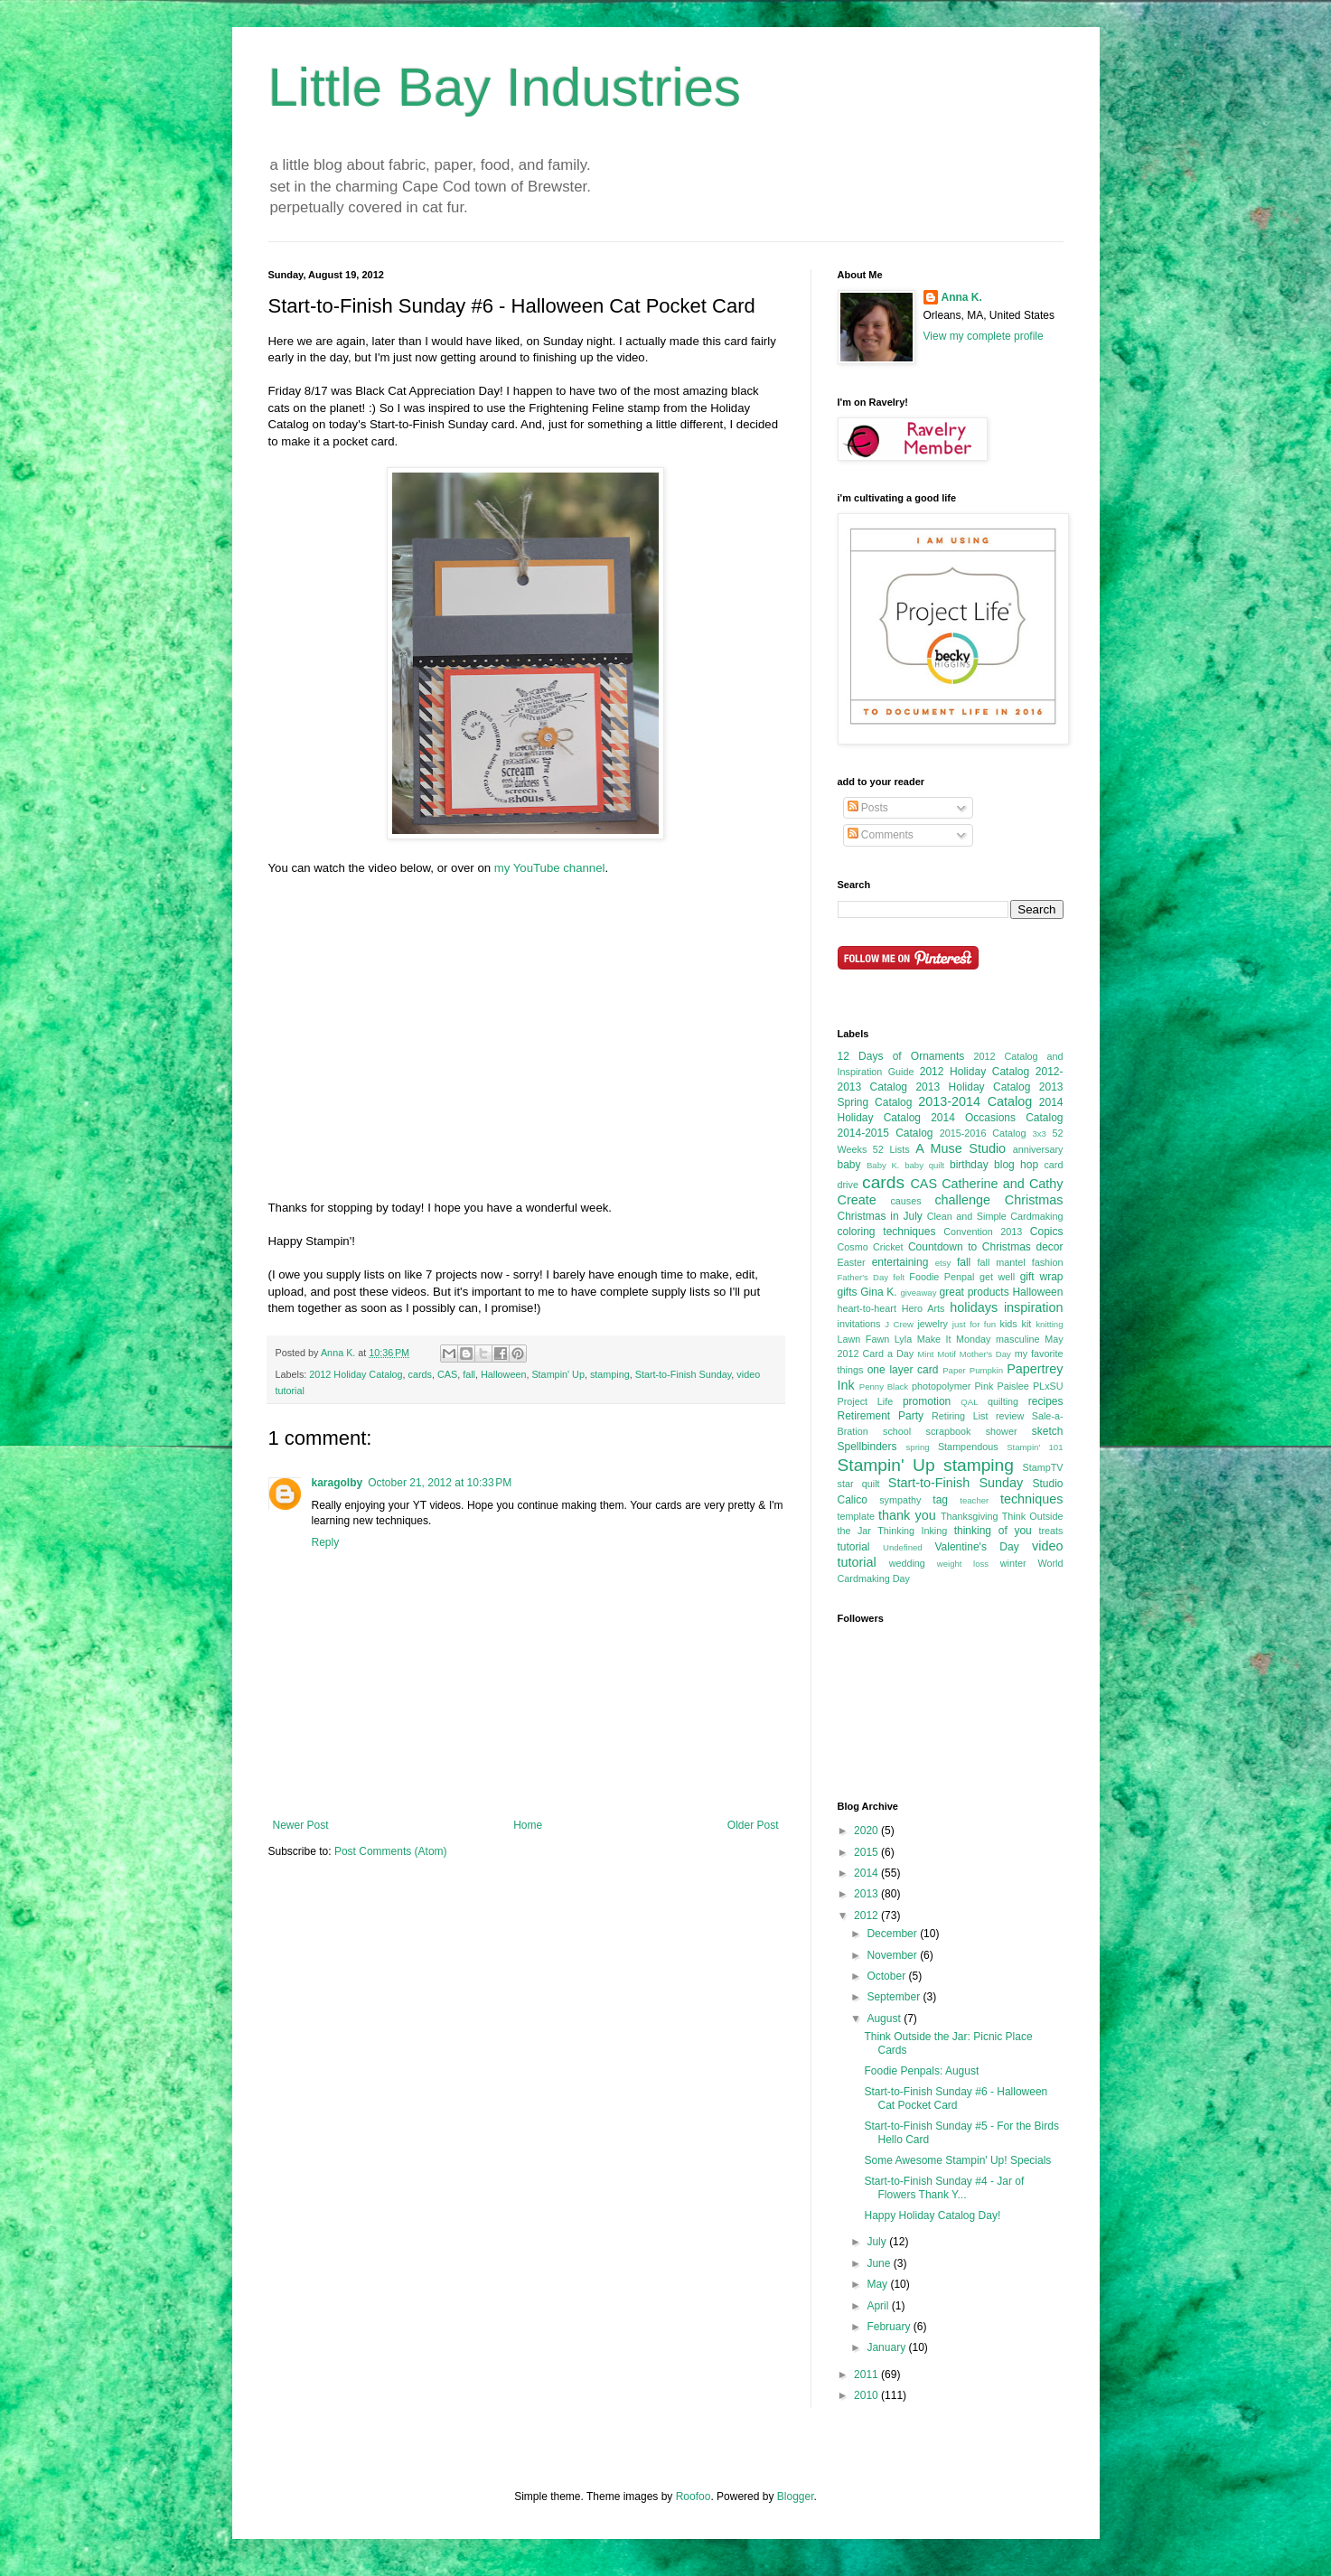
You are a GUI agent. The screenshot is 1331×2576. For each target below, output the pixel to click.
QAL (969, 1402)
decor (1049, 1247)
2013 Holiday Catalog (972, 1087)
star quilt (859, 1483)
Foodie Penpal (941, 1276)
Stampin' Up (557, 1374)
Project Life (866, 1401)
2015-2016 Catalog (983, 1133)
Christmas (1034, 1200)
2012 (867, 1915)
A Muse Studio (960, 1148)
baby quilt (924, 1165)
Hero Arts (923, 1308)
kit (1027, 1323)
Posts (868, 807)
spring (918, 1447)
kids (1008, 1323)
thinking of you (993, 1530)
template (856, 1516)
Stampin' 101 (1035, 1447)
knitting (1049, 1324)
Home (527, 1825)
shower (1001, 1431)
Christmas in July (880, 1216)
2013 (867, 1894)
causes (905, 1200)
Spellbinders (867, 1446)
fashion (1048, 1262)
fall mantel (1002, 1262)
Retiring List (960, 1415)
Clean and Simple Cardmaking (995, 1216)
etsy (943, 1263)
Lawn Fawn (864, 1339)
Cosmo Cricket (871, 1246)
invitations (859, 1323)
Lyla (903, 1339)
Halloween (503, 1374)
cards (420, 1374)
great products (974, 1292)
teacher (974, 1500)
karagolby (337, 1482)
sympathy (900, 1499)
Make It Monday (954, 1339)
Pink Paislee (1001, 1386)
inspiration (1034, 1307)
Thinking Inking (912, 1530)
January (887, 2347)
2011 (867, 2374)
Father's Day (863, 1277)
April (879, 2306)
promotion (927, 1401)
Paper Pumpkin (972, 1370)
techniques (1032, 1499)
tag (940, 1500)
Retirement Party (881, 1416)
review (1010, 1415)
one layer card (903, 1369)
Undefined (903, 1547)
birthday (969, 1164)
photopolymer (941, 1386)
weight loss (963, 1564)
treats (1051, 1530)
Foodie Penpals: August (921, 2071)
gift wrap (1042, 1276)
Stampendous (968, 1446)
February (890, 2326)
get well (997, 1276)
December (893, 1933)
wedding (907, 1563)
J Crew (899, 1324)
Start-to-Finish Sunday (683, 1374)
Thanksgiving (969, 1516)
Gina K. (878, 1292)
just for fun (974, 1324)
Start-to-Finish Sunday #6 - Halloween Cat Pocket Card (955, 2098)
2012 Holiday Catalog (355, 1374)
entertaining (900, 1262)
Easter (852, 1262)
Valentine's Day (976, 1547)
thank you (907, 1515)
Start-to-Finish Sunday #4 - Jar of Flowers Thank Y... (944, 2187)
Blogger (795, 2496)
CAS (447, 1374)
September (895, 1997)
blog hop (1016, 1164)
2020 (867, 1830)
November (893, 1955)
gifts (848, 1292)
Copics (1047, 1231)
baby (849, 1164)
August (885, 2018)
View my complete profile (983, 336)
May (878, 2284)
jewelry (932, 1323)
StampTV (1042, 1467)
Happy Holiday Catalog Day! (932, 2215)
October (887, 1976)
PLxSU (1048, 1386)
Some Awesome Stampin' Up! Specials (957, 2160)
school (897, 1431)
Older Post (753, 1825)
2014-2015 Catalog (885, 1133)
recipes (1046, 1401)
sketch (1048, 1431)
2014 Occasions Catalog (997, 1117)
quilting (1003, 1401)
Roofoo (693, 2496)
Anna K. (962, 297)
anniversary (1038, 1149)
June (880, 2263)
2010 (867, 2395)
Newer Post (301, 1825)
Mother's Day (985, 1354)
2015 (867, 1852)
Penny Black (883, 1386)
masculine (1018, 1339)
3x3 (1038, 1133)
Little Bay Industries (505, 87)
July (878, 2241)
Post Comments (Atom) (390, 1851)
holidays (974, 1307)
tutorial (854, 1547)
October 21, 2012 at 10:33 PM (439, 1482)
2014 (867, 1873)
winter (1013, 1563)
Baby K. (883, 1165)
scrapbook (948, 1431)
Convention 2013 (982, 1231)
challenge (962, 1200)
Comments (881, 835)
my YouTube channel (549, 868)
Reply (326, 1542)
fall (469, 1374)
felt (899, 1277)
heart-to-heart (867, 1308)
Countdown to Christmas (969, 1247)
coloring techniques (887, 1231)
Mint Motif (936, 1354)
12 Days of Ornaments (901, 1056)
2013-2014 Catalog (975, 1101)
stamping (610, 1374)
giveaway (918, 1292)
